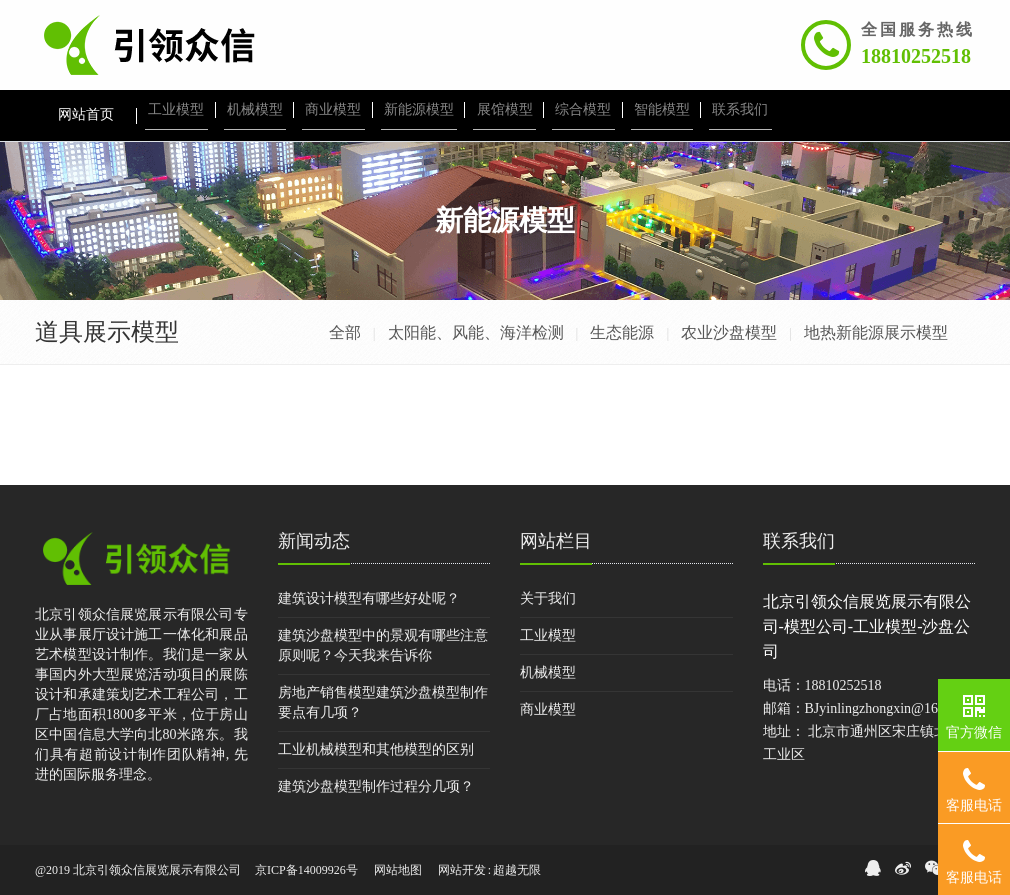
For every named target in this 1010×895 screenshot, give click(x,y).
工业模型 (548, 635)
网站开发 (462, 870)
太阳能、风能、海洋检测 (476, 332)
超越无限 (517, 870)
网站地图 (398, 870)
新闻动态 (314, 541)
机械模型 (548, 672)
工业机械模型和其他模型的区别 (376, 749)
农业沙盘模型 (729, 332)
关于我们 (548, 598)
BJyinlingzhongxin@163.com (889, 708)
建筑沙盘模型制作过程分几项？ (376, 786)
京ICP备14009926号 (306, 870)
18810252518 (916, 56)
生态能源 (622, 332)
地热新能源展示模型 (876, 332)
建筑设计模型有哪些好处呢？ (369, 598)
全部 (345, 332)
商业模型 (548, 709)
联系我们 (799, 541)
